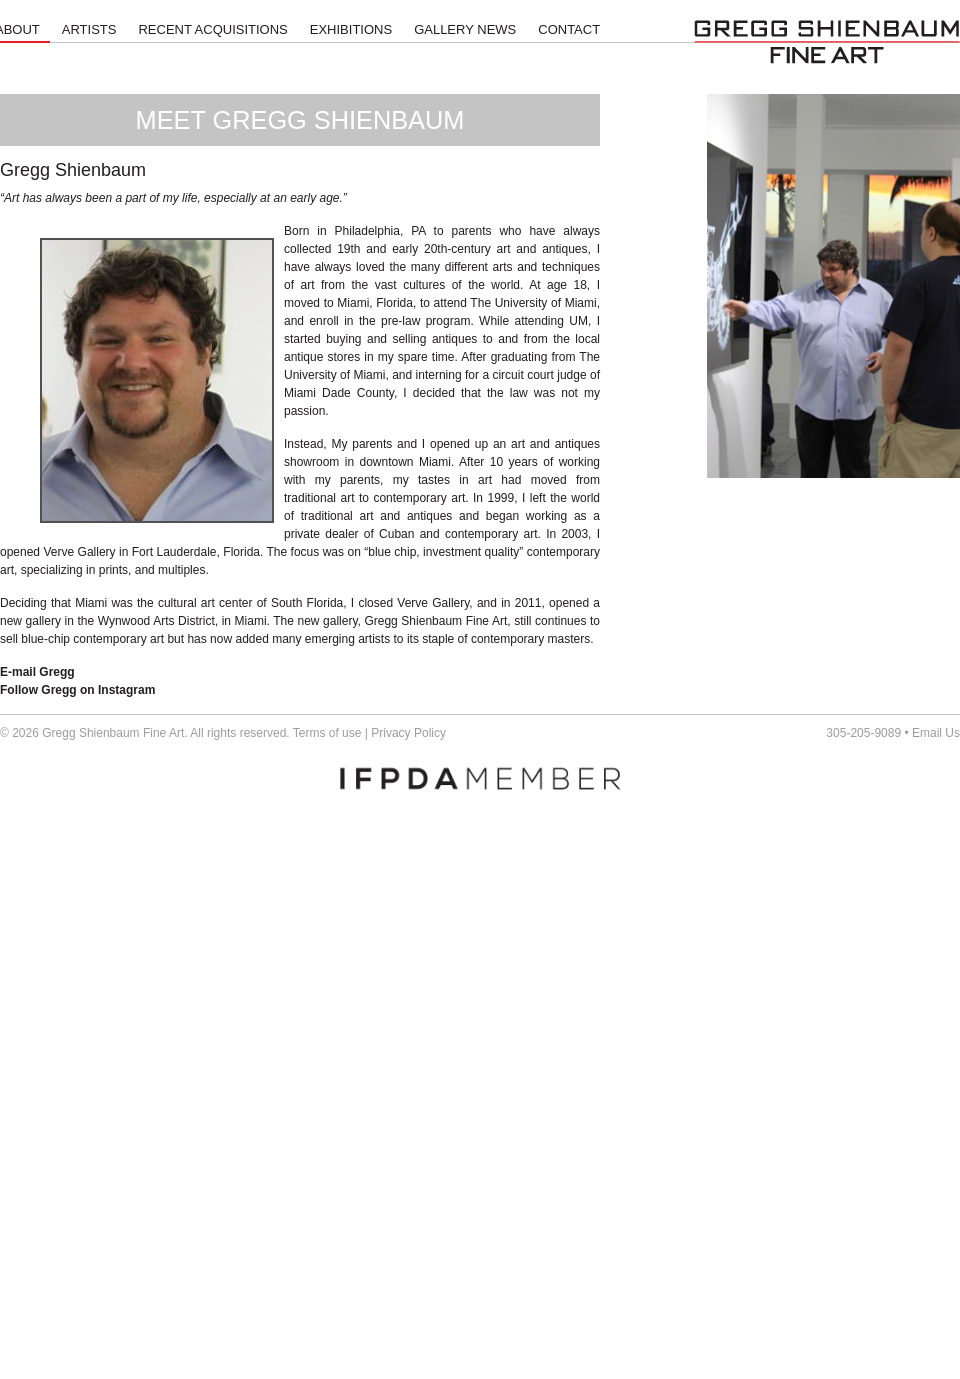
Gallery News (465, 29)
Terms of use (327, 733)
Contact (569, 29)
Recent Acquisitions (212, 29)
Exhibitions (351, 29)
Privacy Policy (408, 733)
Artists (89, 29)
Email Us (936, 733)
